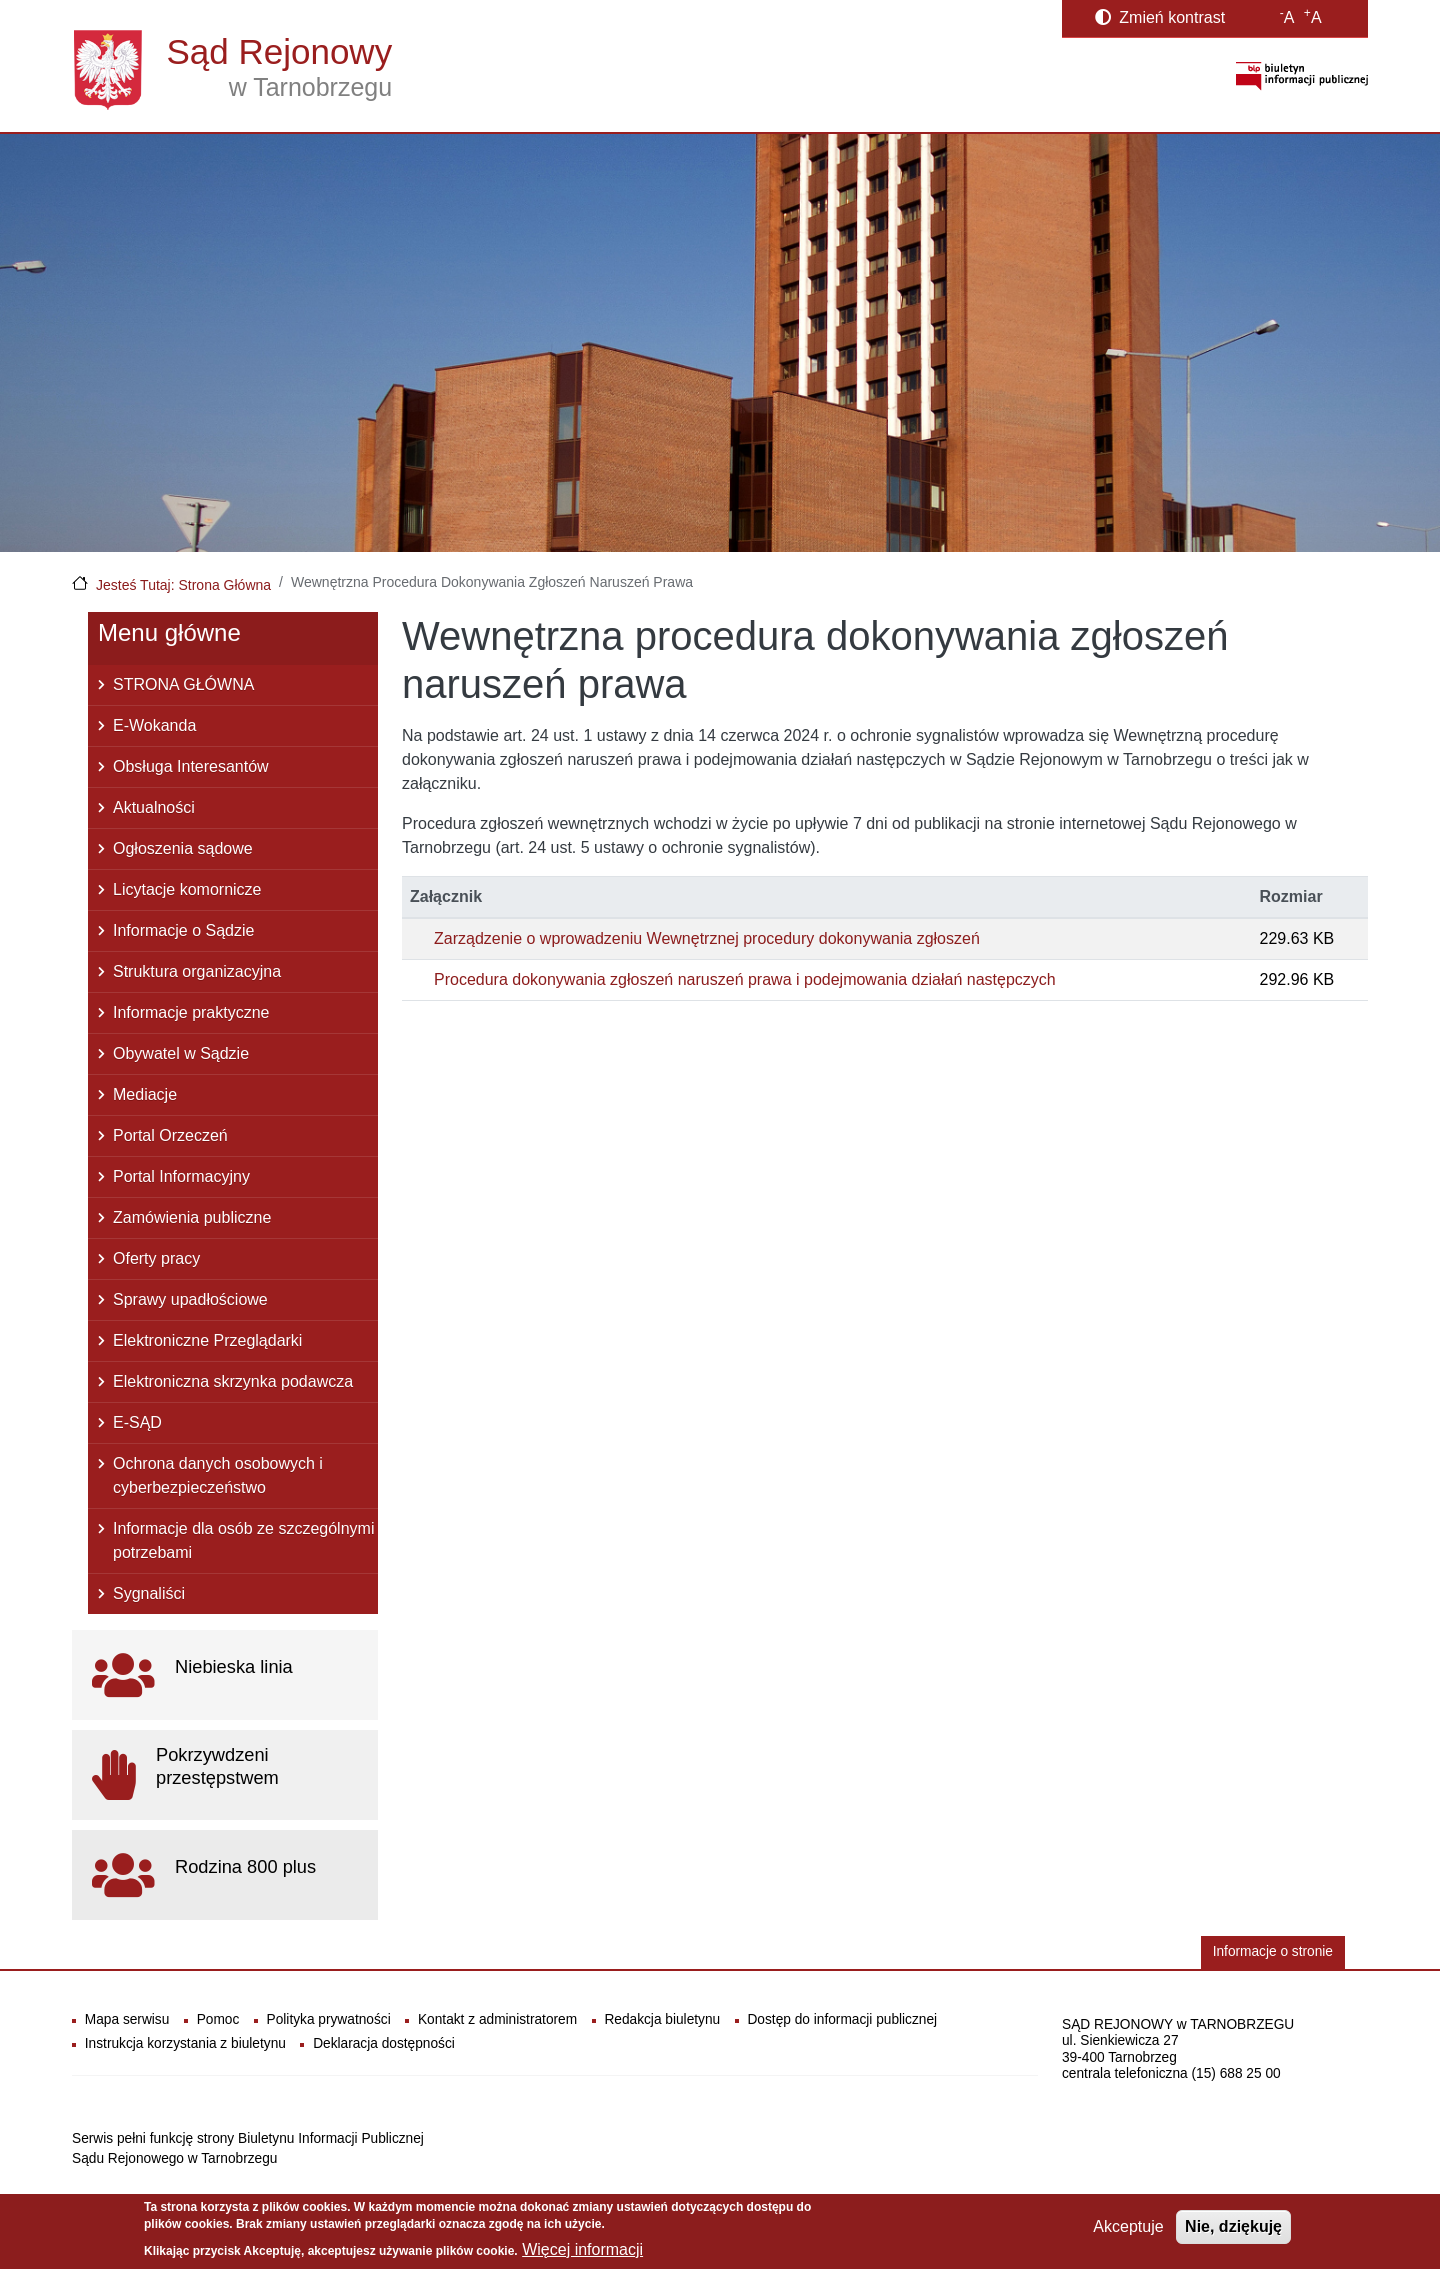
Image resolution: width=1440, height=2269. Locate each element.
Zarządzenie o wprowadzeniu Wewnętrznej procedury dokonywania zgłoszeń (707, 938)
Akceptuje (1128, 2227)
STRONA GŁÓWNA (183, 684)
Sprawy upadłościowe (190, 1299)
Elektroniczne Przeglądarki (207, 1340)
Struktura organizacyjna (197, 971)
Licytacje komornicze (187, 889)
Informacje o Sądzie (183, 930)
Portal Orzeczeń (170, 1135)
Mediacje (145, 1094)
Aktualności (154, 807)
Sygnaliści (149, 1593)
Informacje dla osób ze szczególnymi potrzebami (243, 1540)
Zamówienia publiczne (192, 1217)
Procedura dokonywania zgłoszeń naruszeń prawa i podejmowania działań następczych (745, 979)
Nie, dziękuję (1233, 2227)
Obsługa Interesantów (191, 766)
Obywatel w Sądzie (181, 1053)
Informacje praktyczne (191, 1012)
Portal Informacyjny (181, 1176)
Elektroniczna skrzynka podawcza (233, 1381)
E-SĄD (137, 1422)
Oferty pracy (156, 1258)
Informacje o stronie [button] (1273, 1951)
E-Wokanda (154, 725)
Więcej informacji (582, 2249)
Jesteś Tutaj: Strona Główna (183, 585)
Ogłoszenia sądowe (183, 848)
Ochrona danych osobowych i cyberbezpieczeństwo (218, 1475)
